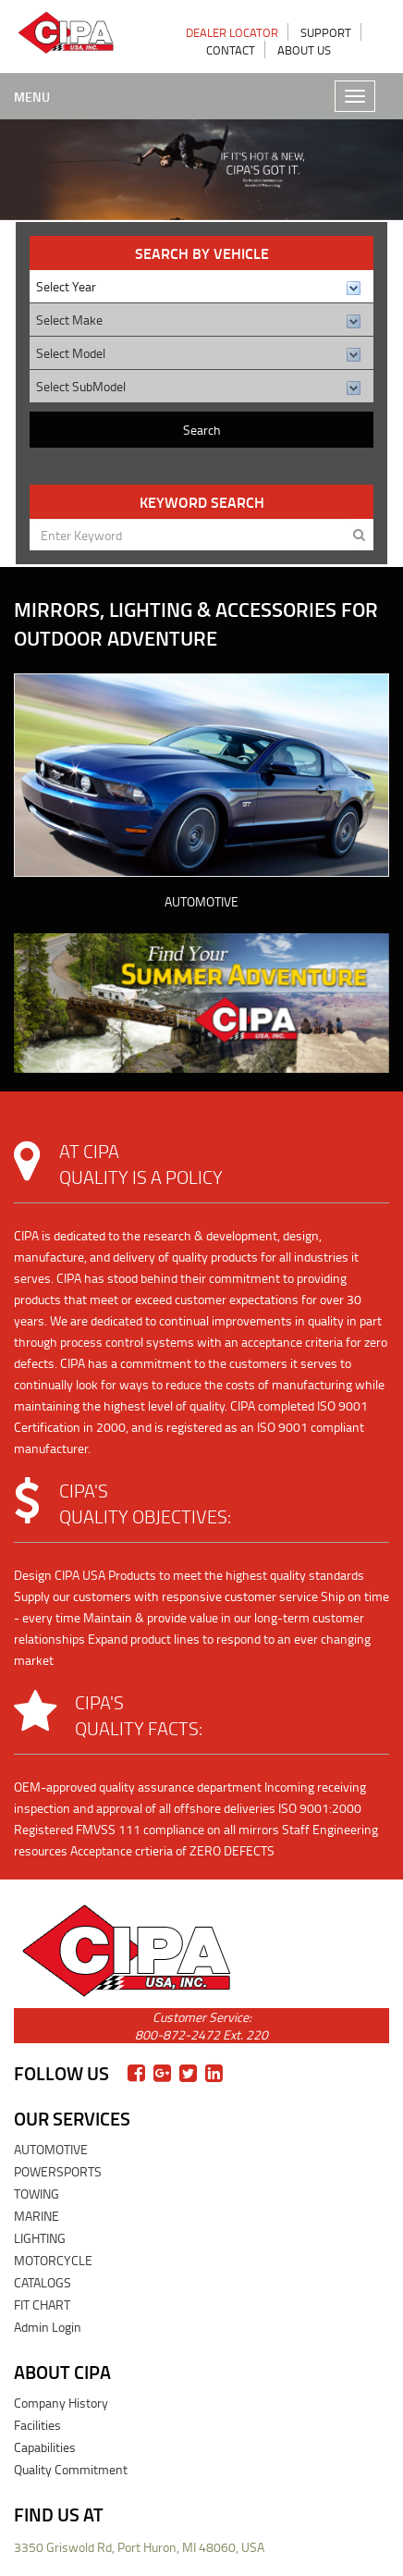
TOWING (36, 2193)
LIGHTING (40, 2238)
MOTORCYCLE (53, 2260)
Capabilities (45, 2447)
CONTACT (230, 50)
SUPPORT (325, 32)
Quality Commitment (71, 2469)
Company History (61, 2402)
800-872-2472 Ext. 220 (201, 2034)
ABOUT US (304, 50)
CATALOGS (42, 2282)
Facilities (37, 2425)
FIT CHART (42, 2304)
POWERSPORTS (58, 2171)
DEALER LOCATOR (232, 32)
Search (202, 429)
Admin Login (47, 2327)
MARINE (36, 2216)
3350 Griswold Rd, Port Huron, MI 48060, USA (139, 2547)
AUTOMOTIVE (201, 901)
